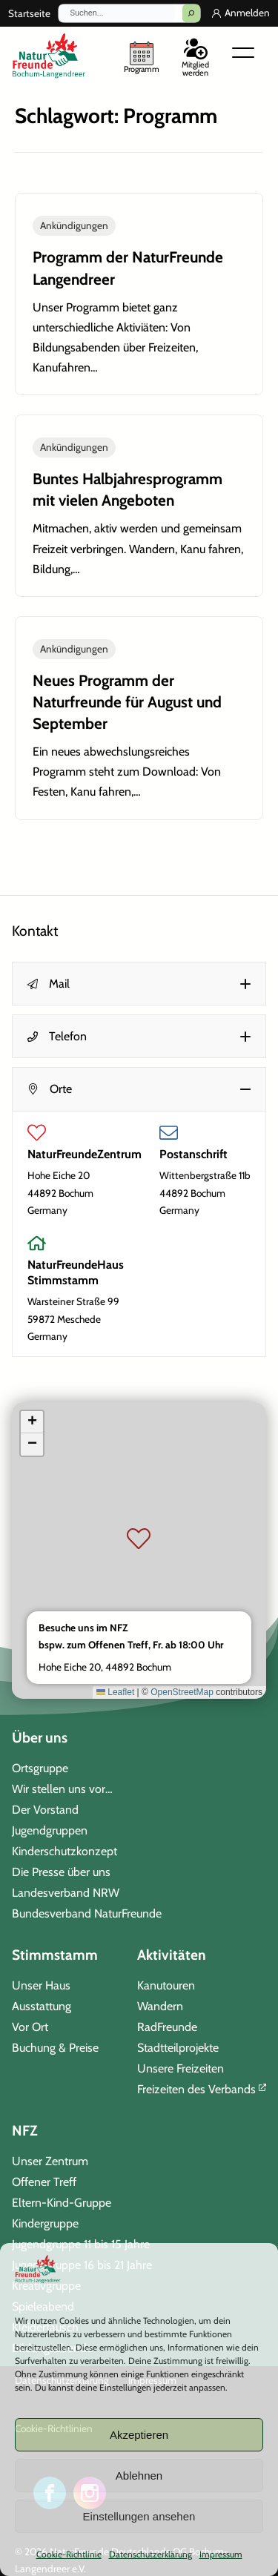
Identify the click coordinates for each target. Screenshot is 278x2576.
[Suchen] (191, 13)
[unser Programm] (142, 55)
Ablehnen (139, 2475)
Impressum (220, 2554)
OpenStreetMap (182, 1690)
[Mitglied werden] (195, 55)
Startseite (29, 13)
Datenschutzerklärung (150, 2554)
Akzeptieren (139, 2434)
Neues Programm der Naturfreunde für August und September (127, 702)
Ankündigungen (74, 225)
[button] (139, 983)
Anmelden (247, 13)
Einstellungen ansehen (139, 2516)
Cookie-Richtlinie (69, 2554)
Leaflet (115, 1690)
